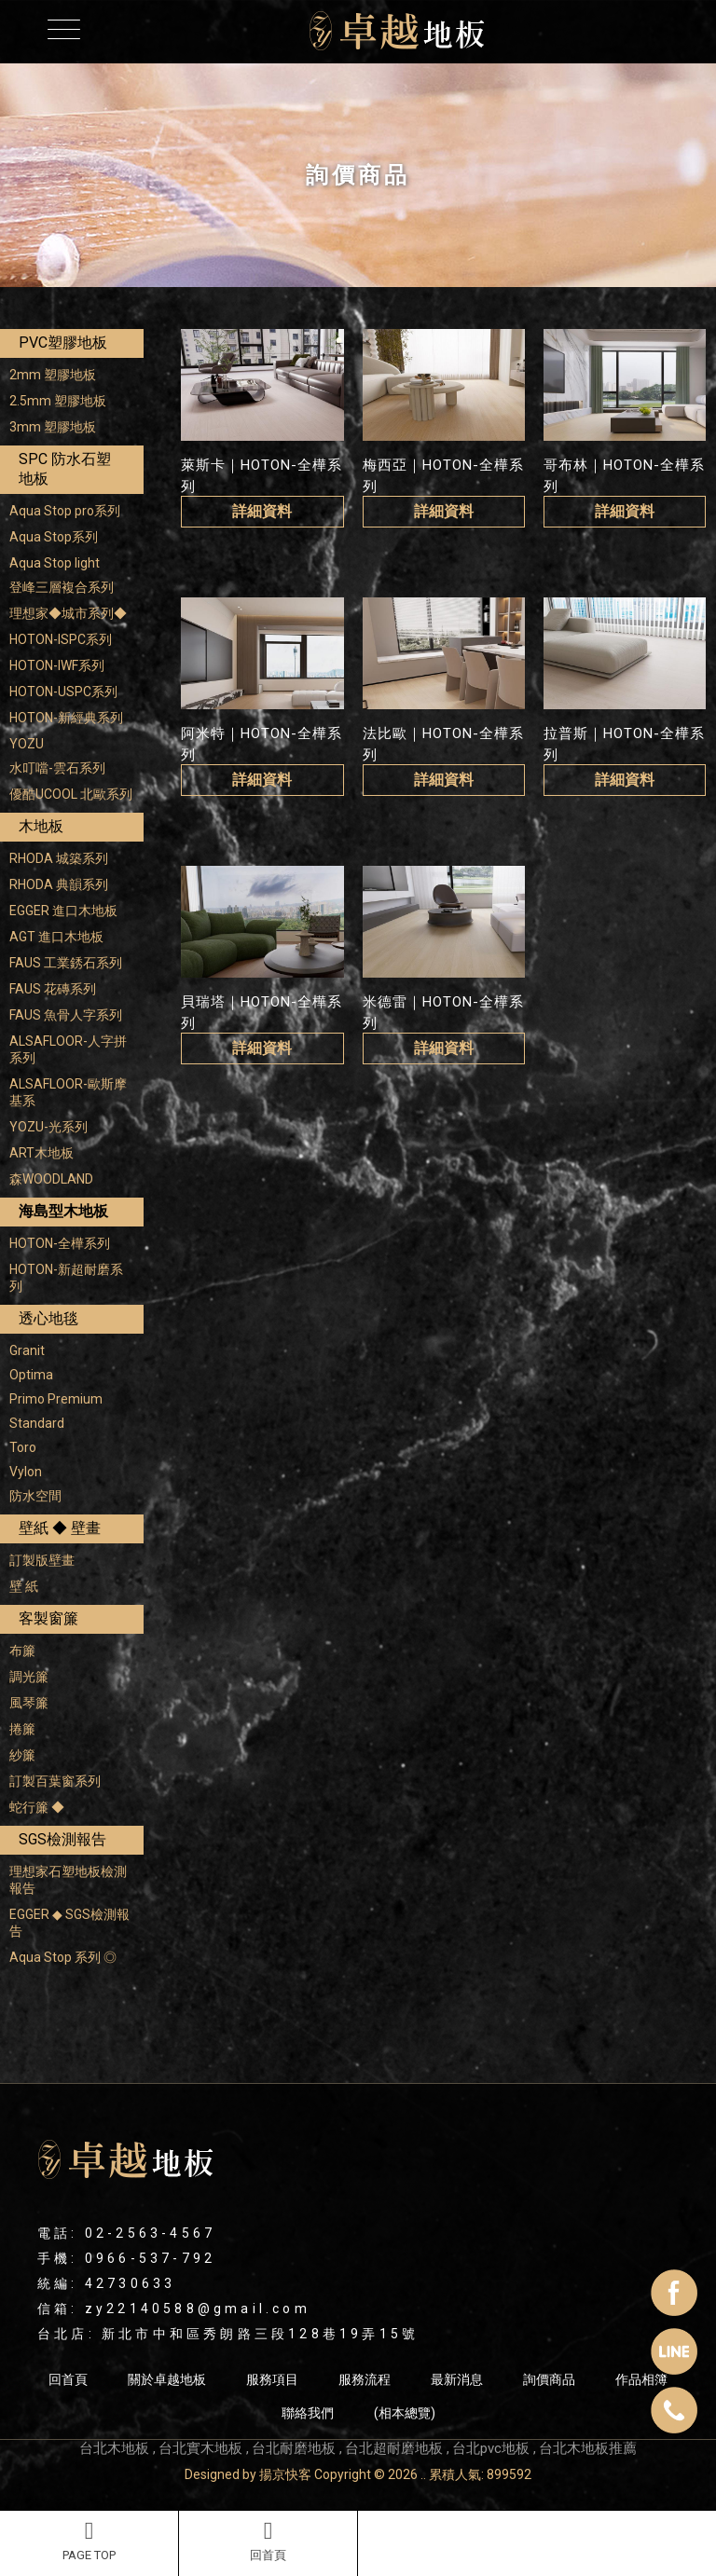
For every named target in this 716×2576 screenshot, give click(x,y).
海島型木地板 (63, 1211)
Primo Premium (56, 1398)
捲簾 (22, 1728)
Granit (27, 1350)
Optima (31, 1374)
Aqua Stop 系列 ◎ (63, 1957)
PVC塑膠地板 (63, 342)
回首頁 (268, 2540)
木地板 (41, 826)
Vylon (25, 1471)
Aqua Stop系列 (53, 536)
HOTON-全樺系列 (59, 1243)
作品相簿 (641, 2379)
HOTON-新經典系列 (66, 717)
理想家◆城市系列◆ (68, 613)
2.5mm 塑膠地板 (57, 400)
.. (423, 2474)
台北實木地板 (200, 2448)
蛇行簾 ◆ (36, 1807)
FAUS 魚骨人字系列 (65, 1014)
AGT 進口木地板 (56, 936)
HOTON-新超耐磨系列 (66, 1278)
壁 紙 (23, 1586)
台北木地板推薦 (588, 2448)
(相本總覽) (404, 2412)
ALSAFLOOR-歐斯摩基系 (68, 1092)
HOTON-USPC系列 (63, 691)
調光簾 (28, 1676)
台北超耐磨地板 (394, 2448)
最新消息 (457, 2379)
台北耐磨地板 (294, 2448)
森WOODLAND (51, 1179)
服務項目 (272, 2379)
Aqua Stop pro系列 (64, 510)
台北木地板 (114, 2448)
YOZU (26, 743)
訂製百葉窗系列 (55, 1781)
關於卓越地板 (167, 2379)
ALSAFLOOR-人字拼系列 (68, 1049)
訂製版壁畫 (42, 1560)
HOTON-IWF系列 (56, 665)
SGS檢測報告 (62, 1839)
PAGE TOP (89, 2540)
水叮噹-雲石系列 (57, 767)
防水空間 (35, 1495)
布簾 (22, 1650)
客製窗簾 (48, 1618)
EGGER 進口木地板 (63, 910)
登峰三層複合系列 (61, 587)
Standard (36, 1423)
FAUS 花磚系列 (52, 988)
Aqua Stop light (54, 562)
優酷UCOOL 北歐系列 (70, 794)
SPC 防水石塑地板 (65, 468)
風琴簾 (28, 1702)
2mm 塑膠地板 (52, 374)
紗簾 (22, 1754)
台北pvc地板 (491, 2448)
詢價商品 (549, 2379)
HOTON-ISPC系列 (60, 639)
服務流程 (364, 2379)
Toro (22, 1447)
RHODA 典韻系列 (58, 884)
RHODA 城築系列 (58, 858)
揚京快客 (285, 2474)
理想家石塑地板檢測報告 (68, 1880)
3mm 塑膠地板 (52, 426)
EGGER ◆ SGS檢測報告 (69, 1923)
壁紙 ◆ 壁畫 (60, 1528)
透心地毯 (48, 1318)
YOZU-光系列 (48, 1126)
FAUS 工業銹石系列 (65, 962)
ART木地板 (41, 1152)
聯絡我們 (308, 2412)
